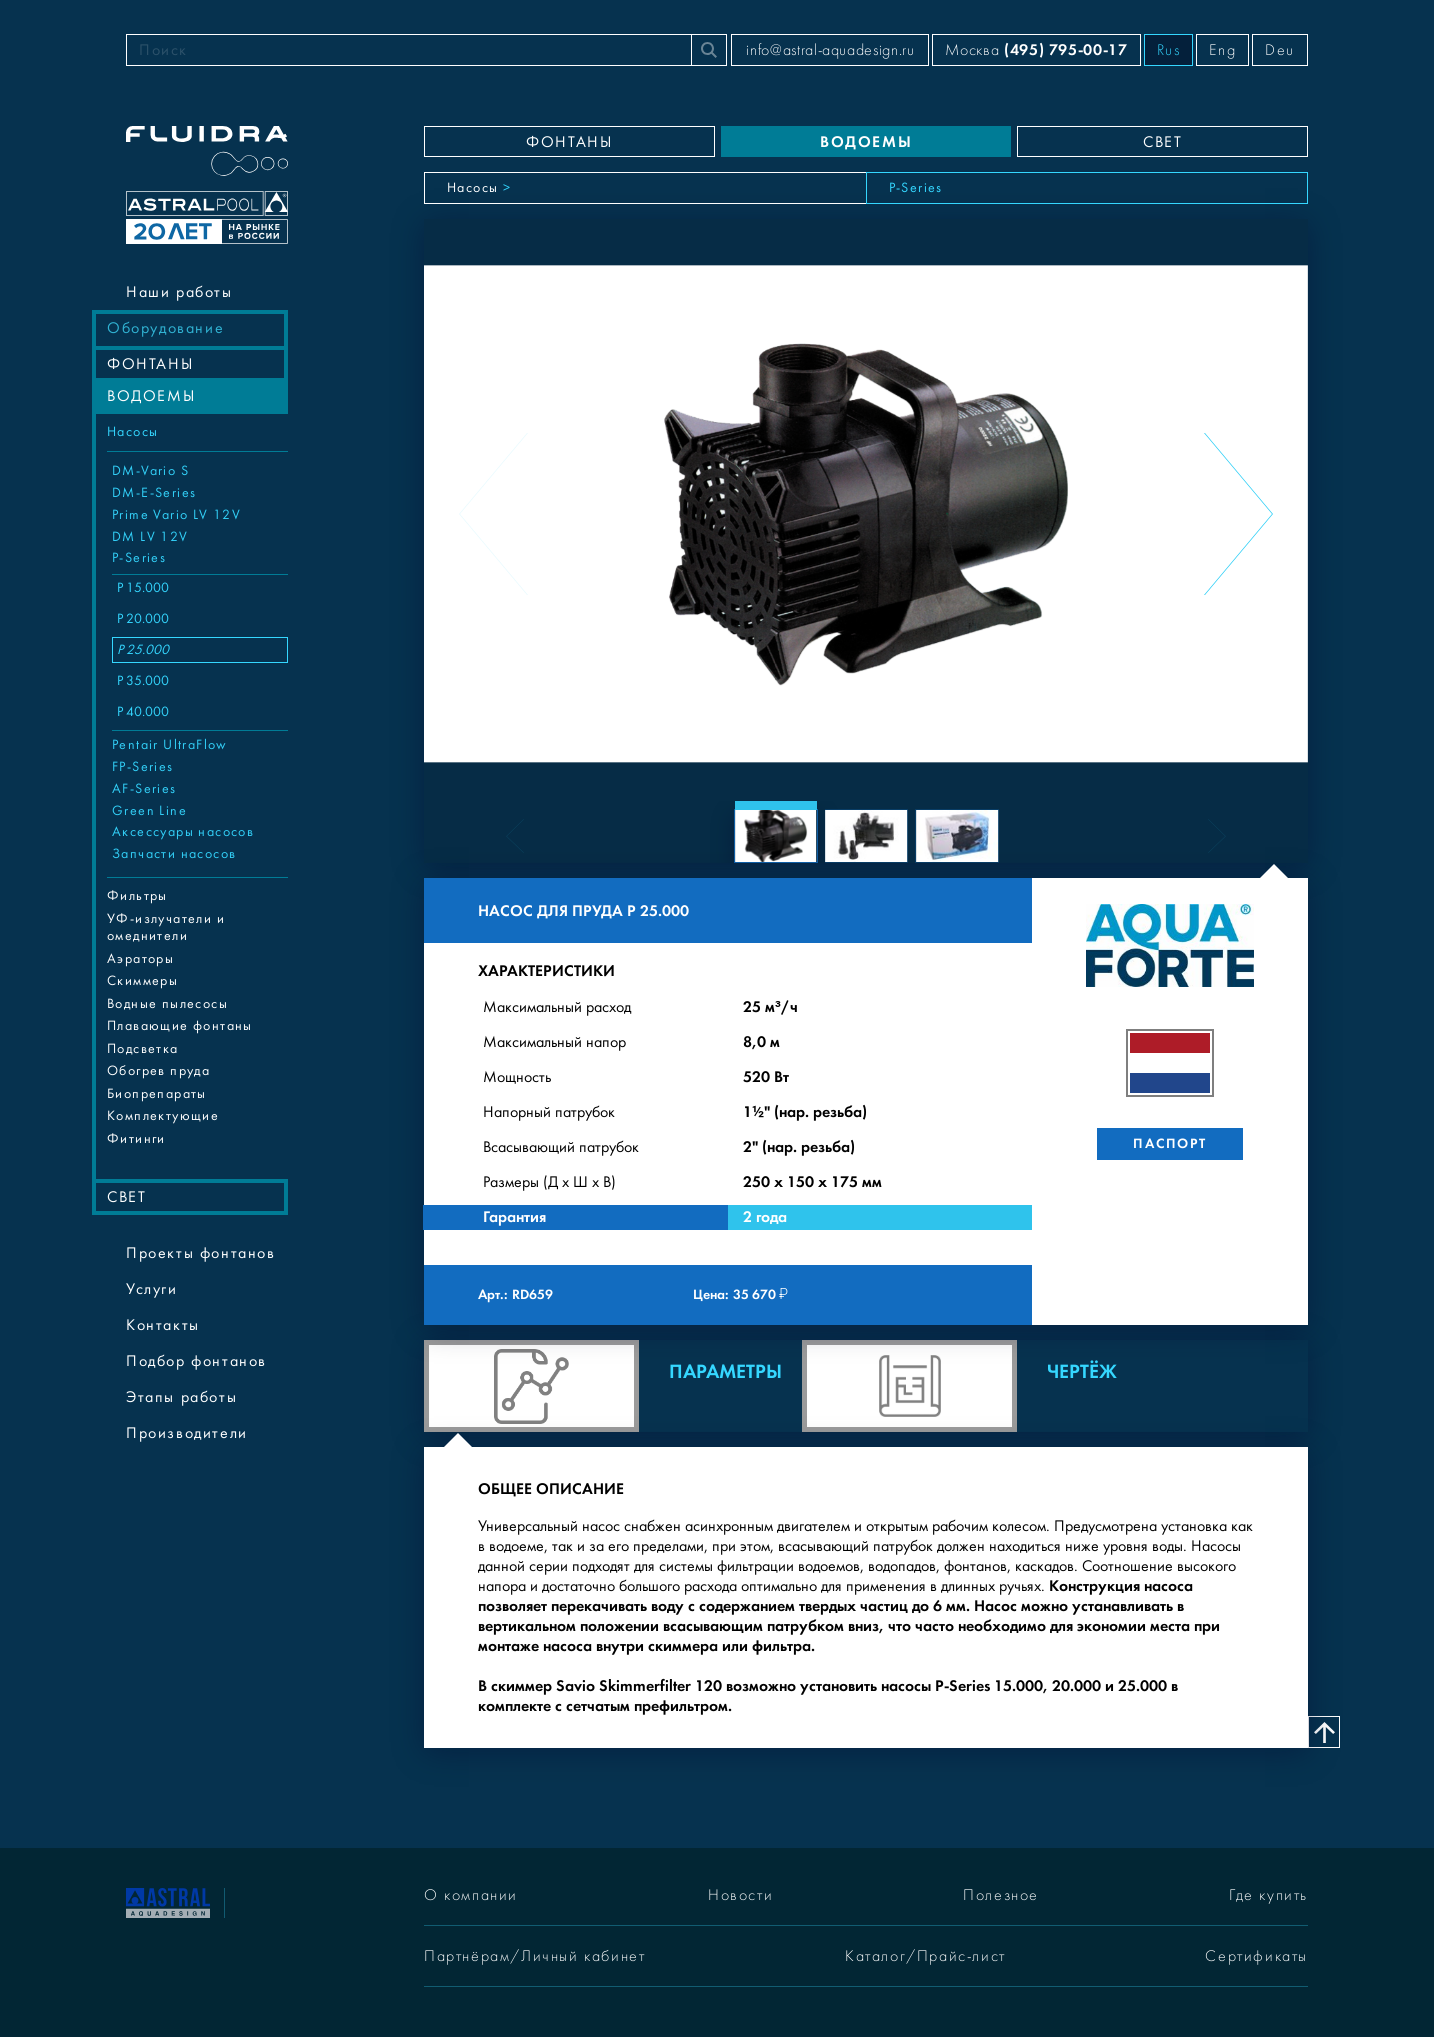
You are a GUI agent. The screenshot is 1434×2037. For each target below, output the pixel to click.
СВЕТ (126, 1197)
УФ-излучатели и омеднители (166, 928)
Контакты (163, 1325)
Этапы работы (181, 1397)
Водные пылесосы (167, 1004)
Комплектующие (163, 1116)
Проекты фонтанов (201, 1253)
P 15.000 (143, 588)
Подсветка (143, 1049)
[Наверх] (1324, 1732)
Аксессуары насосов (183, 832)
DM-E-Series (154, 493)
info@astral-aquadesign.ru (830, 50)
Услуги (152, 1289)
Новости (740, 1895)
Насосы (132, 432)
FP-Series (143, 767)
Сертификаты (1256, 1956)
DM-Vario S (150, 471)
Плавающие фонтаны (180, 1026)
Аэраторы (140, 959)
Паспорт (1169, 1143)
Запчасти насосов (174, 854)
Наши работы (179, 292)
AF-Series (144, 789)
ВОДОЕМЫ (151, 396)
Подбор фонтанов (196, 1361)
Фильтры (137, 896)
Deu (1280, 50)
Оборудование (165, 328)
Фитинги (136, 1139)
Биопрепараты (157, 1094)
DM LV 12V (150, 537)
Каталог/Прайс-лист (925, 1956)
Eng (1222, 50)
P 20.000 (143, 619)
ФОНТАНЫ (150, 364)
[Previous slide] (493, 514)
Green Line (149, 811)
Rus (1169, 50)
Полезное (1001, 1895)
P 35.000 (143, 681)
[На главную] (168, 1901)
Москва (1036, 49)
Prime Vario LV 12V (176, 515)
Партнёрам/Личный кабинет (534, 1956)
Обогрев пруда (158, 1071)
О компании (471, 1895)
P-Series (139, 558)
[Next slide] (1238, 514)
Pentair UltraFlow (170, 745)
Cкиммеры (142, 981)
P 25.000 (143, 650)
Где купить (1268, 1895)
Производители (187, 1433)
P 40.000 (143, 712)
